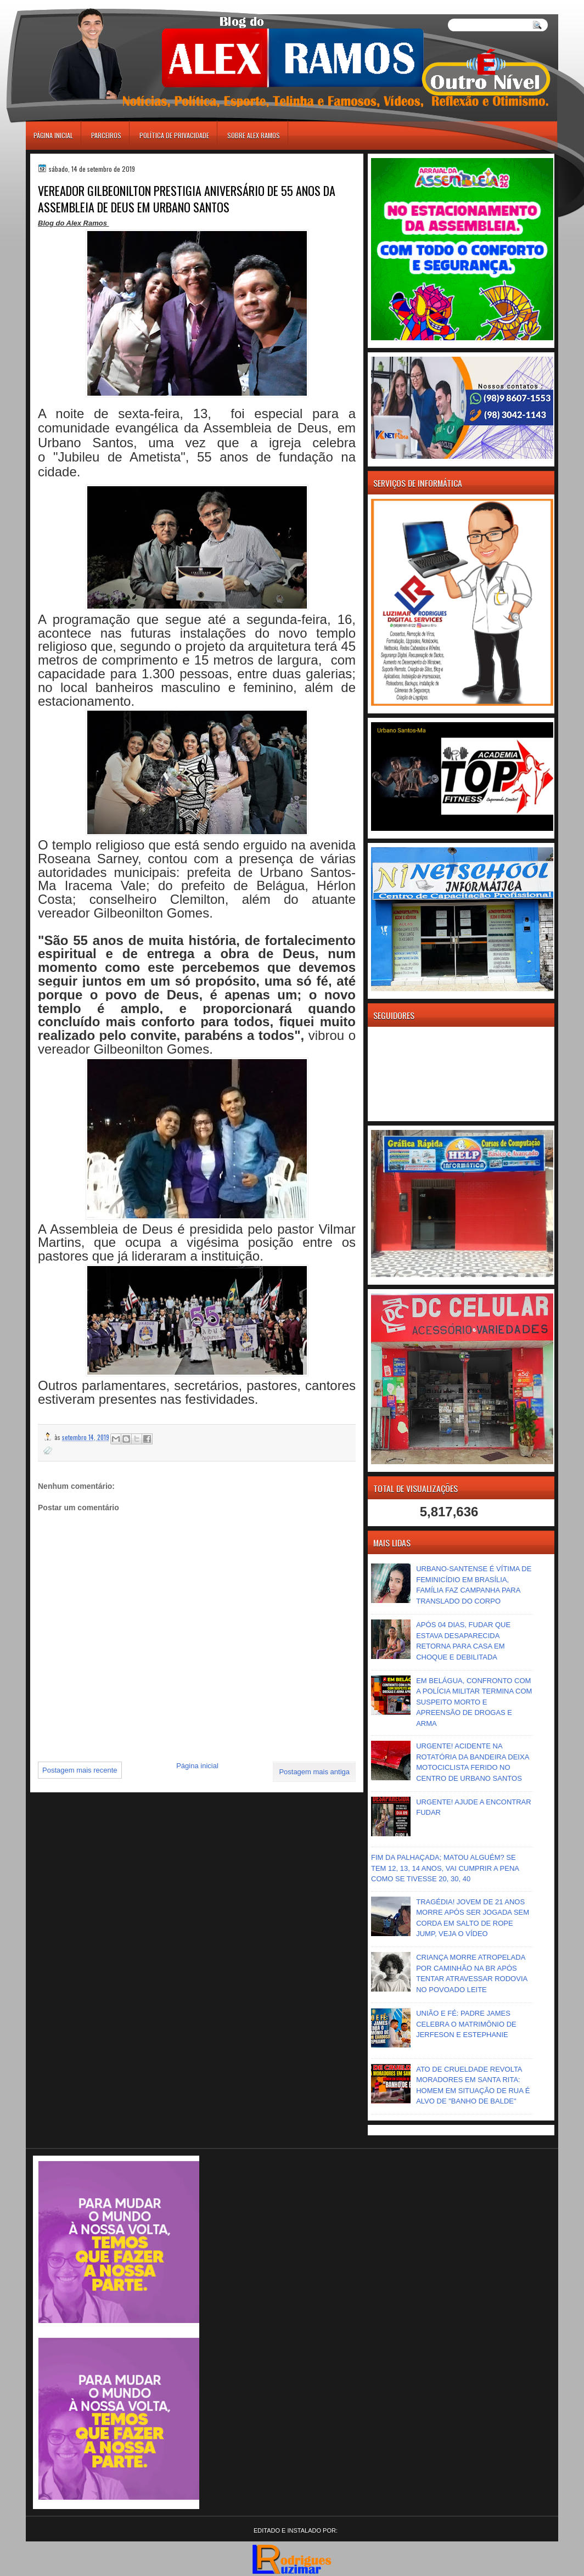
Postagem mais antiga (314, 1772)
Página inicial (53, 135)
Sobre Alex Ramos (253, 135)
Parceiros (106, 135)
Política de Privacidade (174, 135)
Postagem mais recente (79, 1770)
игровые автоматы (74, 5)
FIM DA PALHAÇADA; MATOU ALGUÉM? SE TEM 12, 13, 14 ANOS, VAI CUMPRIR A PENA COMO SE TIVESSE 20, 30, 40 (445, 1868)
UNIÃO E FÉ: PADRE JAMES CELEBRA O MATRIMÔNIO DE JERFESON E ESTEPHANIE (466, 2024)
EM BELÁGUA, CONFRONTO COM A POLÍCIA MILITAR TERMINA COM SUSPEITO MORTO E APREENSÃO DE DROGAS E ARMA (474, 1702)
